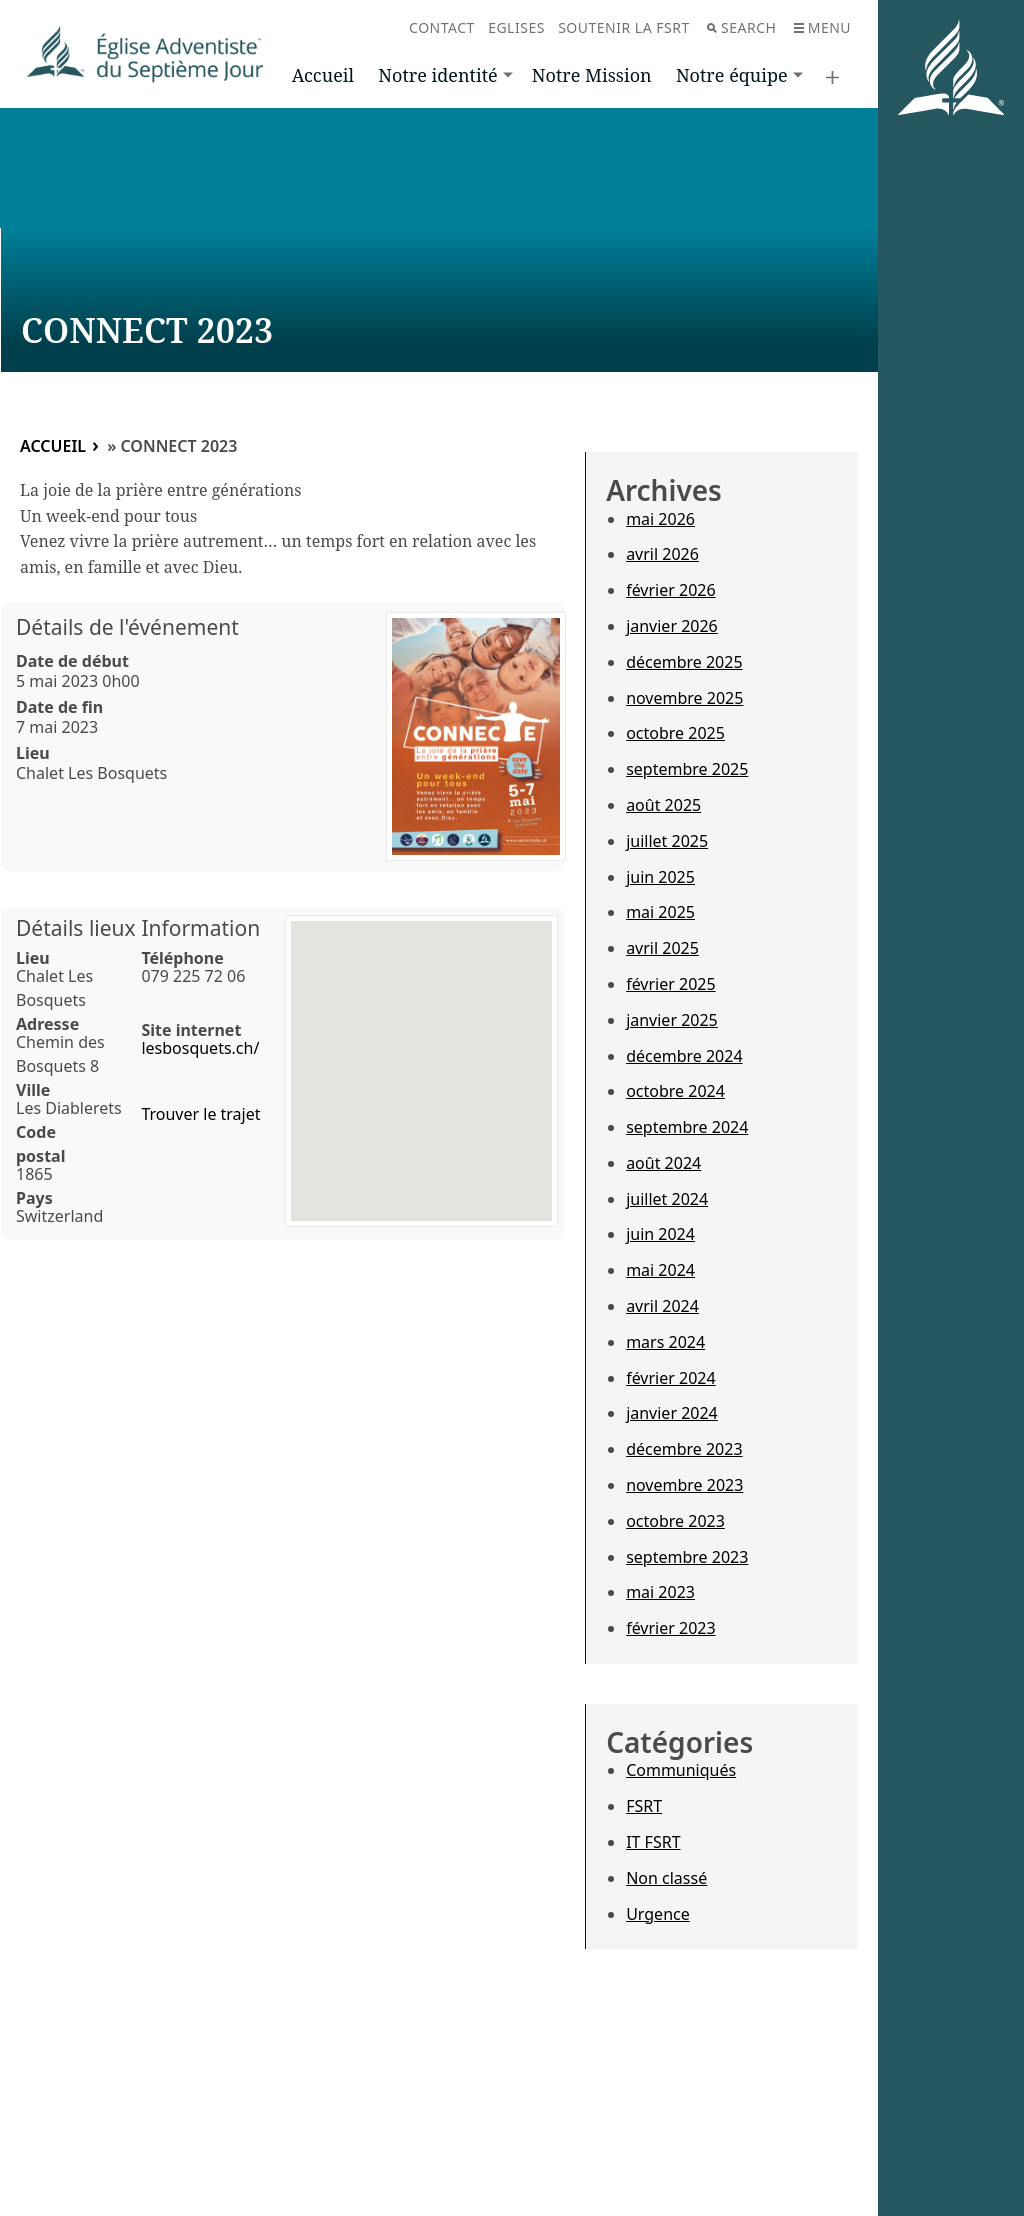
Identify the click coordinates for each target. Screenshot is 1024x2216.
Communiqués (681, 1770)
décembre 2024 (684, 1056)
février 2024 (670, 1378)
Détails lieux (76, 928)
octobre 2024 (675, 1091)
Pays (34, 1198)
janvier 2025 (672, 1020)
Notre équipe (732, 75)
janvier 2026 (672, 626)
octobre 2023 (675, 1521)
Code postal (40, 1144)
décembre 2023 (684, 1449)
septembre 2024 (687, 1127)
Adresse (47, 1024)
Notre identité (437, 75)
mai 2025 (660, 912)
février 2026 (670, 590)
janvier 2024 (672, 1413)
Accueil (323, 75)
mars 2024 (665, 1342)
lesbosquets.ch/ (200, 1048)
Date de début (72, 661)
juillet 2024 (667, 1199)
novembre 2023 (684, 1485)
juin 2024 (660, 1234)
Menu (822, 27)
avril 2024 (662, 1306)
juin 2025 (660, 877)
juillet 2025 (667, 841)
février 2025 (670, 984)
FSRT (644, 1806)
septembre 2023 (687, 1557)
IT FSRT (653, 1842)
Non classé (666, 1878)
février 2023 (670, 1628)
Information (200, 928)
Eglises (516, 27)
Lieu (33, 753)
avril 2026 (662, 554)
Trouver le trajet (200, 1114)
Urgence (658, 1914)
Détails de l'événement (127, 627)
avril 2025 (662, 948)
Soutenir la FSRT (624, 27)
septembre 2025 (687, 769)
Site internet (191, 1030)
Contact (442, 27)
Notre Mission (592, 75)
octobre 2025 (675, 733)
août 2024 (663, 1163)
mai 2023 (660, 1592)
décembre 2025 (684, 662)
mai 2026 (660, 519)
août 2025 (663, 805)
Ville (33, 1090)
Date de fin (59, 707)
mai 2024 (660, 1270)
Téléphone (182, 958)
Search (741, 27)
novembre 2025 (684, 698)
